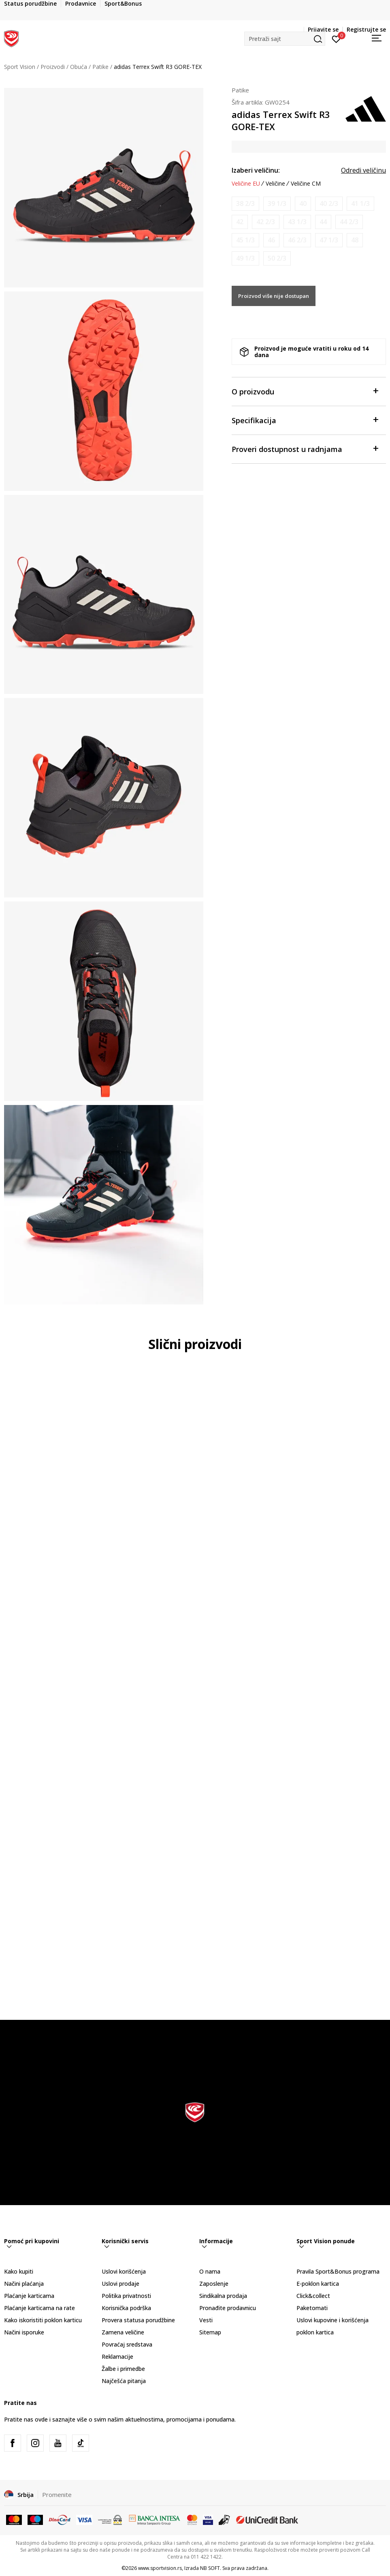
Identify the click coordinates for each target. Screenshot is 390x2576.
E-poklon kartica (317, 2283)
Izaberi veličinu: (256, 170)
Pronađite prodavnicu (227, 2308)
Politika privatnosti (126, 2296)
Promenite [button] (57, 2494)
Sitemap (210, 2332)
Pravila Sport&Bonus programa (337, 2271)
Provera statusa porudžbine (138, 2320)
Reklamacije (117, 2356)
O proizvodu (305, 390)
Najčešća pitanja (124, 2381)
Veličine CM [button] (306, 183)
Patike (100, 67)
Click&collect (313, 2296)
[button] (284, 39)
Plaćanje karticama (29, 2296)
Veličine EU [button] (246, 183)
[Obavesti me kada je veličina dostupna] (245, 204)
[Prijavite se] (336, 38)
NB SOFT (210, 2568)
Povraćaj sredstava (127, 2344)
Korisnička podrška (126, 2308)
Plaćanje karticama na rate (39, 2308)
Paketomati (312, 2308)
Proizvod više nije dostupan (273, 296)
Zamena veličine (123, 2332)
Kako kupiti (18, 2271)
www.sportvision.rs (160, 2568)
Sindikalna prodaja (223, 2296)
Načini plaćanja (24, 2283)
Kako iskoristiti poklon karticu (43, 2320)
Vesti (206, 2320)
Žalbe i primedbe (123, 2369)
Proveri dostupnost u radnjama (305, 448)
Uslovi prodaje (120, 2283)
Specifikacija (305, 419)
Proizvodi (52, 67)
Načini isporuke (24, 2332)
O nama (209, 2271)
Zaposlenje (213, 2283)
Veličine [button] (275, 183)
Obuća (78, 67)
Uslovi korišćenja (124, 2271)
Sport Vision (19, 67)
